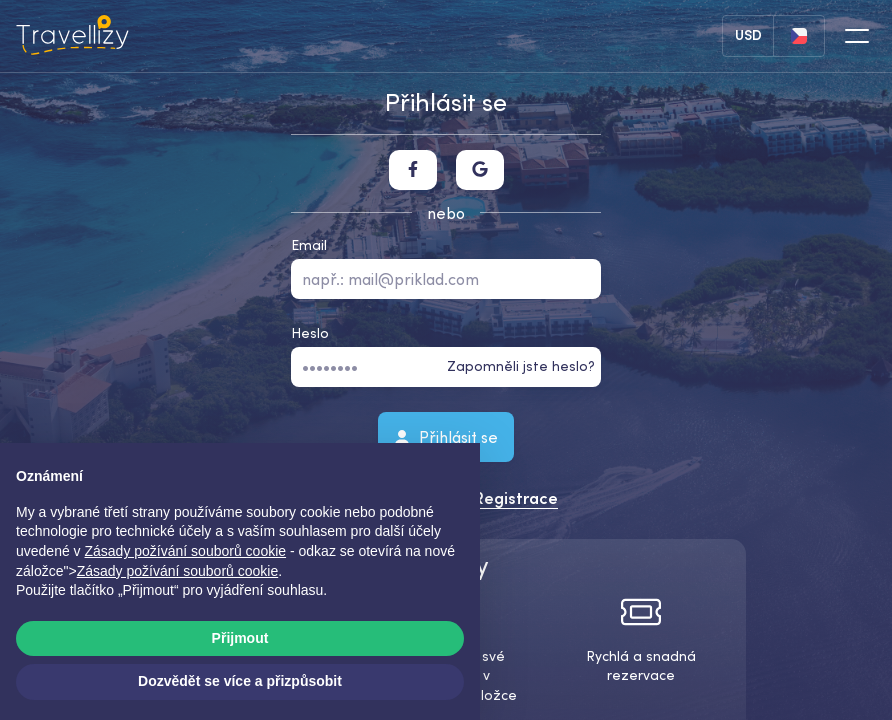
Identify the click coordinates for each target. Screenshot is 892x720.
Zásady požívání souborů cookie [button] (186, 551)
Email (309, 245)
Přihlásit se (446, 436)
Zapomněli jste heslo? (521, 366)
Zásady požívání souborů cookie (178, 571)
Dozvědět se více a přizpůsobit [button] (240, 681)
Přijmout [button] (240, 638)
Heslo (310, 333)
